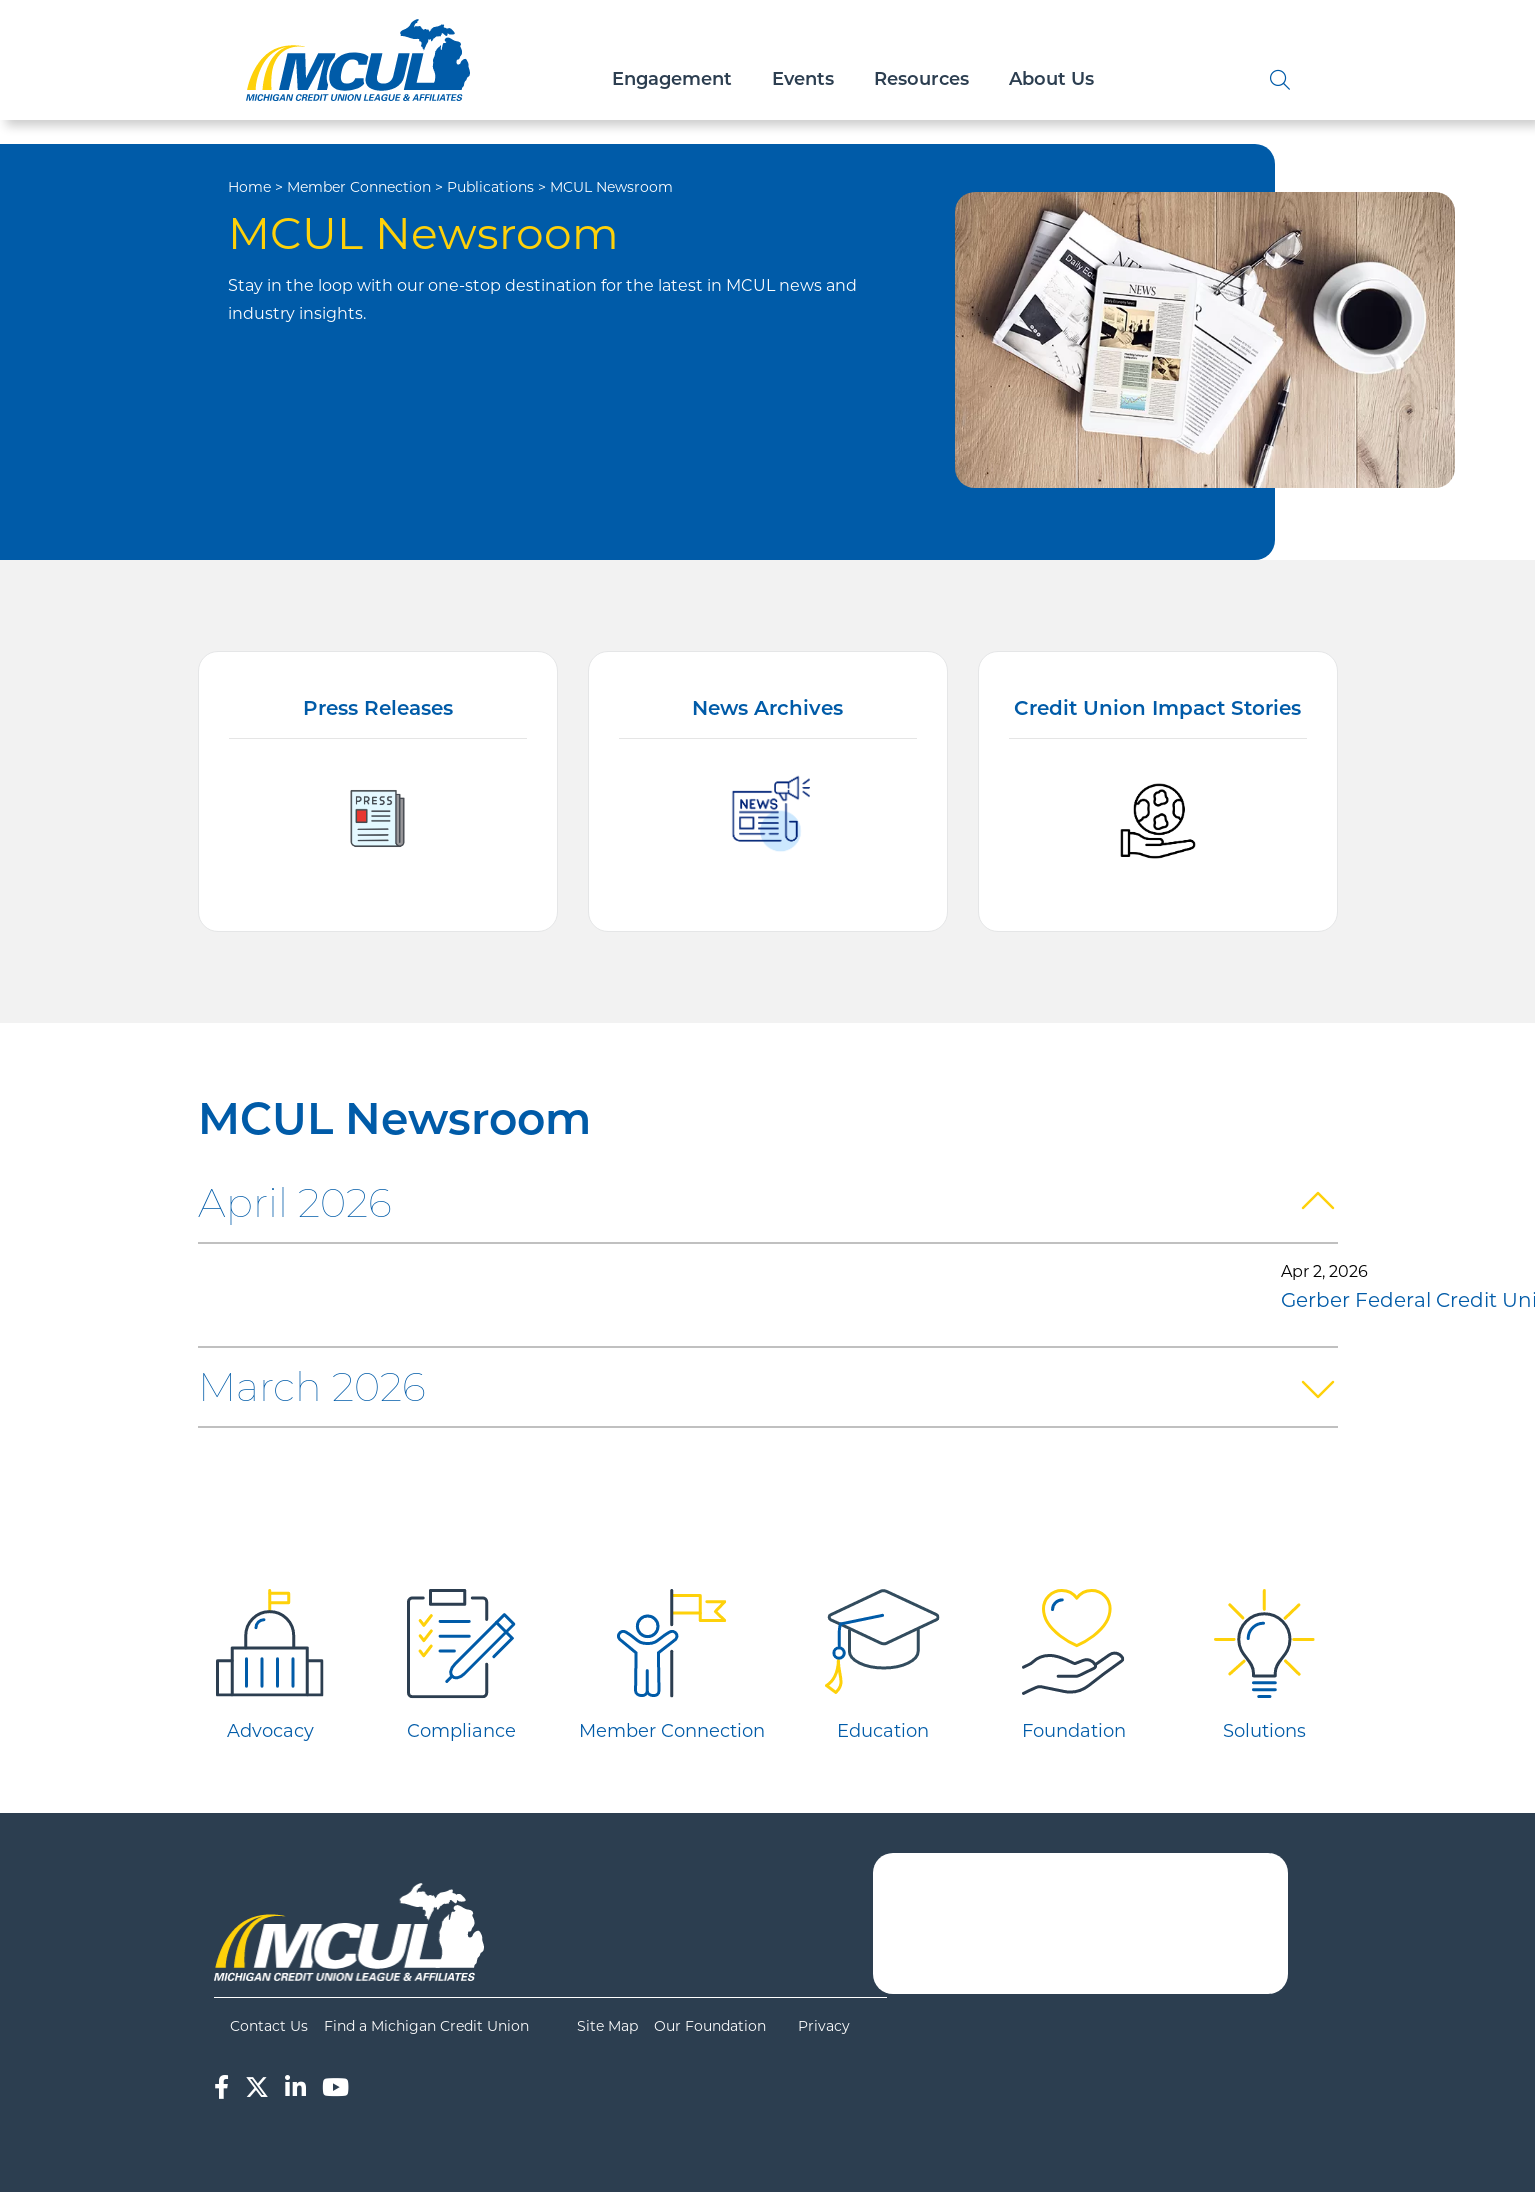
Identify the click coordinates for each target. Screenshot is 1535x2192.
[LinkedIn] (295, 2087)
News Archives (767, 710)
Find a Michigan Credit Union (426, 2026)
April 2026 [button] (295, 1202)
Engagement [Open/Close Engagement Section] (672, 80)
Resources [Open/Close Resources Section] (921, 80)
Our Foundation (710, 2026)
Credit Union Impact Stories (1157, 710)
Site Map (607, 2026)
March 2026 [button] (312, 1386)
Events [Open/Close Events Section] (803, 80)
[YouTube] (335, 2087)
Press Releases (378, 710)
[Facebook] (221, 2087)
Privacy (824, 2026)
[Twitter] (257, 2087)
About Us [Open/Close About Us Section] (1051, 80)
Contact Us (269, 2026)
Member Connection (359, 187)
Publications (490, 187)
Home (249, 187)
